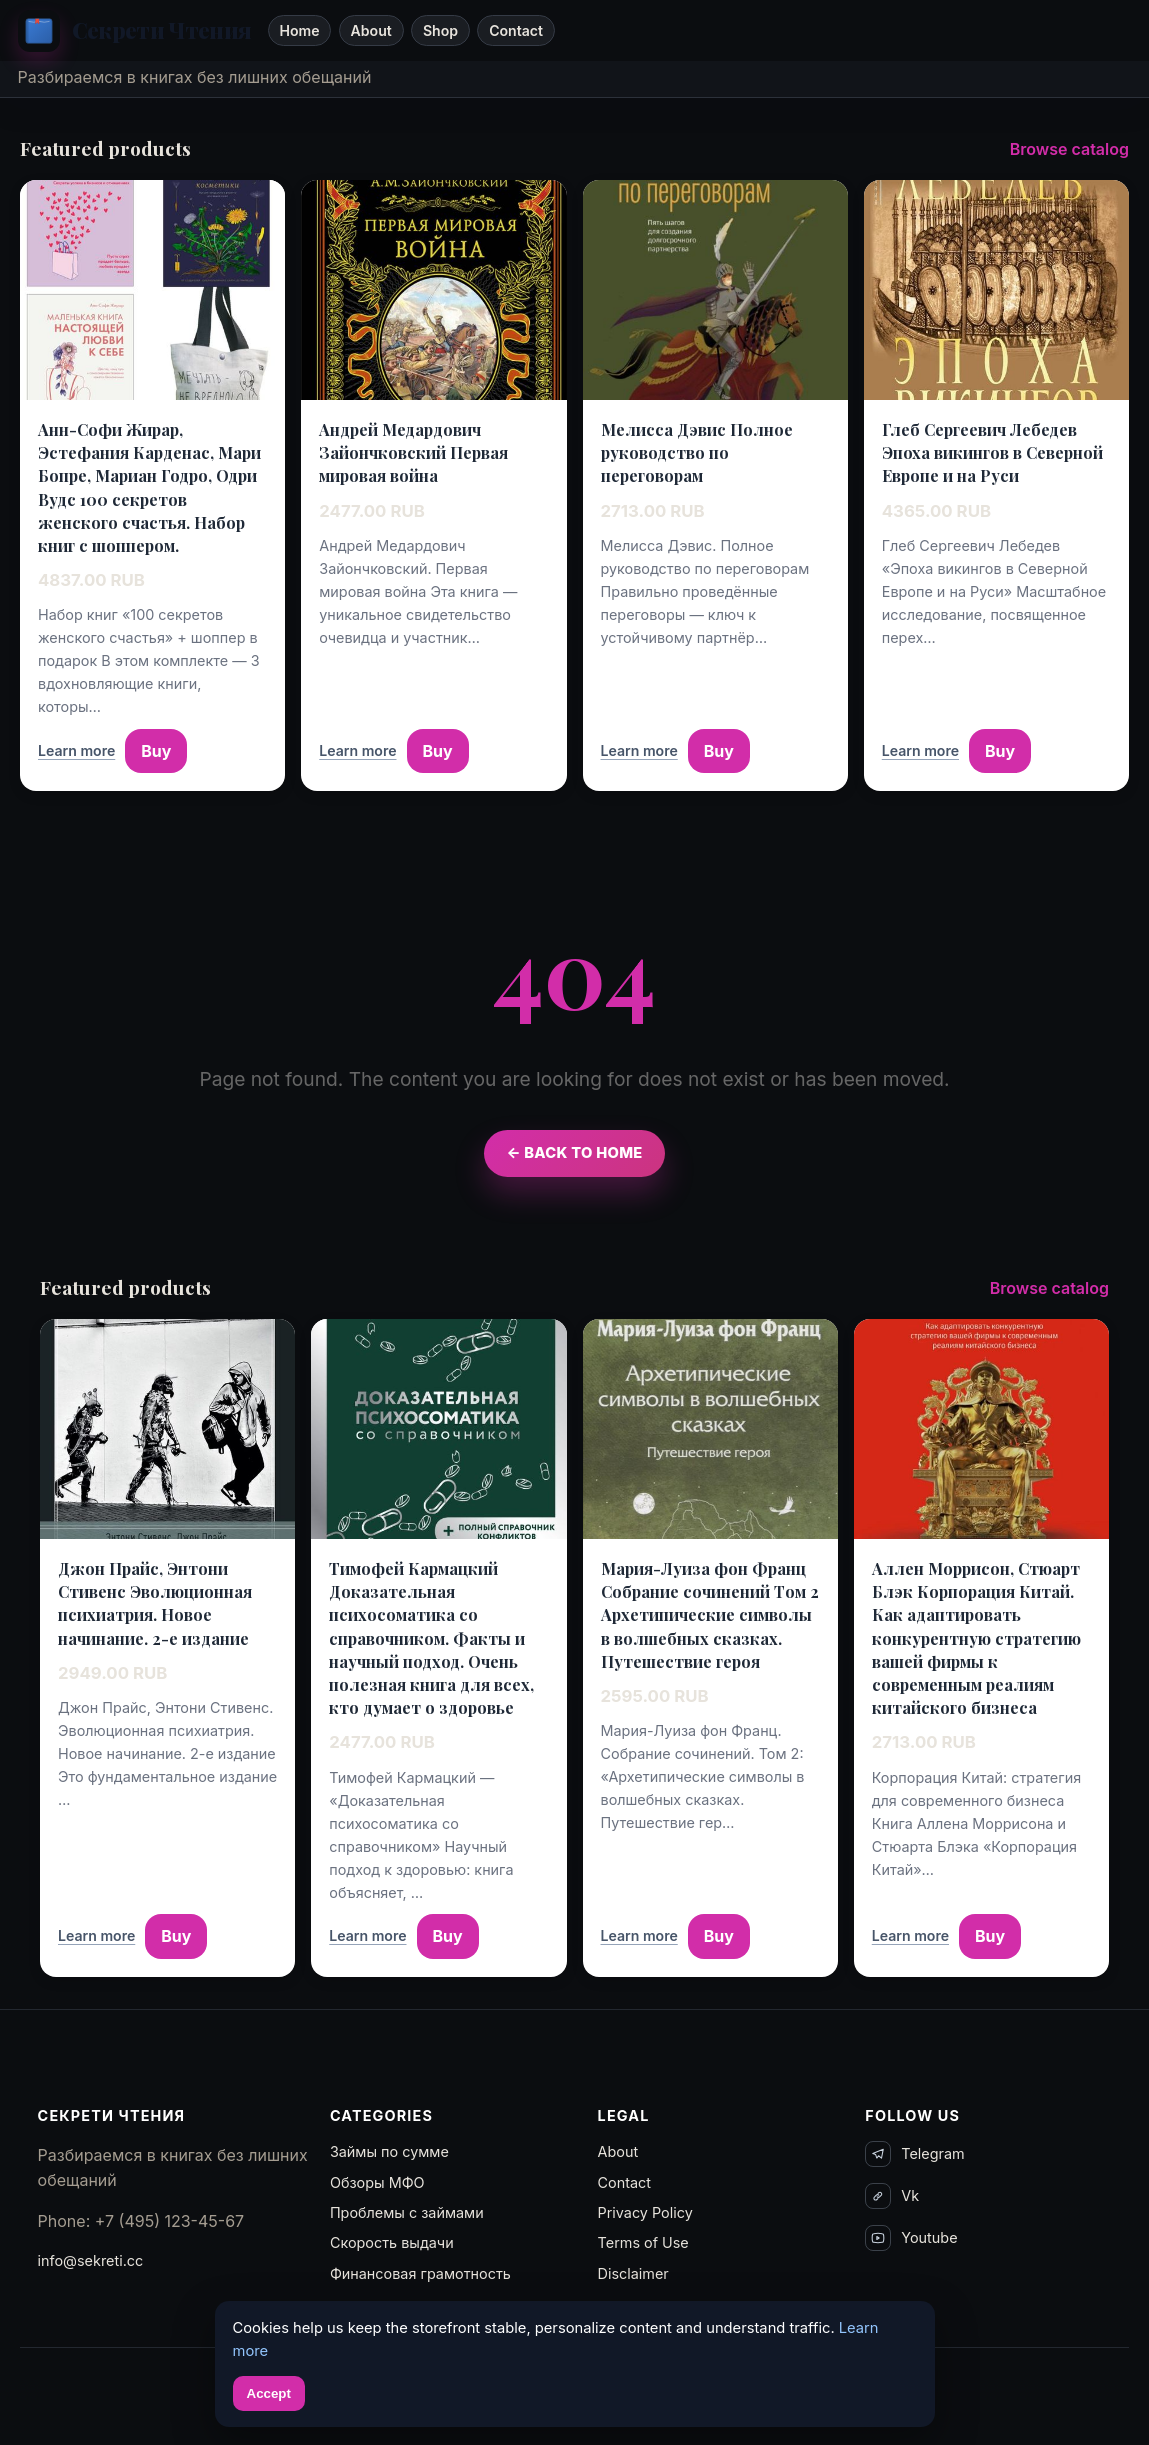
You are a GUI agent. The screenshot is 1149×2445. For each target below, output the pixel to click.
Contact (516, 30)
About (371, 30)
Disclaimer (633, 2273)
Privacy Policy (645, 2212)
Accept (269, 2393)
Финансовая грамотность (420, 2273)
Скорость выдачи (392, 2242)
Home (299, 30)
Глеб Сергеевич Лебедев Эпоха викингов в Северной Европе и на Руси (992, 452)
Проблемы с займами (407, 2212)
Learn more (76, 750)
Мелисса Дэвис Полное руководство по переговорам (697, 452)
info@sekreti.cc (91, 2260)
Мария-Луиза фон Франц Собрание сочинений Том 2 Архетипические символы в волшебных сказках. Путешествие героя (710, 1615)
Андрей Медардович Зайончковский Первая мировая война (413, 452)
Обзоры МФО (377, 2182)
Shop (440, 30)
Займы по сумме (389, 2151)
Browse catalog (1069, 149)
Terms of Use (643, 2242)
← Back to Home (574, 1153)
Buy (156, 751)
